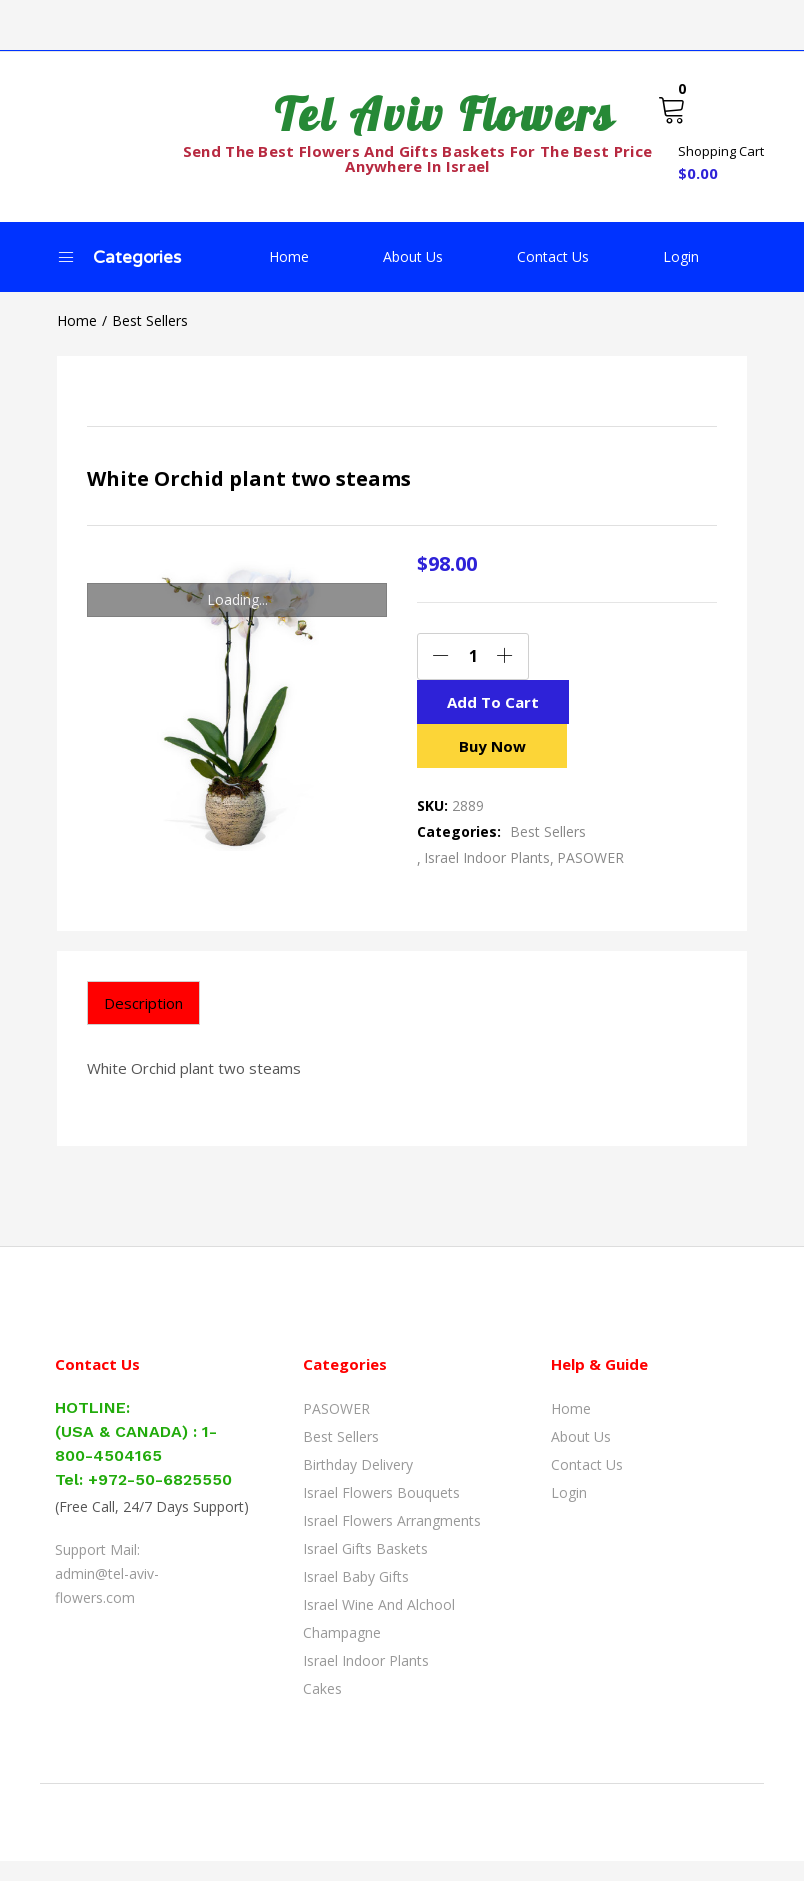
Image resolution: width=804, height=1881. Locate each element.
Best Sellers (150, 320)
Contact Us (553, 256)
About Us (413, 256)
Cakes (322, 1708)
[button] (710, 136)
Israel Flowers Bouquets (381, 1512)
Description (143, 1023)
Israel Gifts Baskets (365, 1568)
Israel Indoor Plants (487, 877)
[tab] (143, 1023)
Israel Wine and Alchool (379, 1624)
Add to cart (492, 711)
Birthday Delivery (358, 1484)
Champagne (342, 1652)
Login (681, 256)
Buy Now (492, 765)
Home (289, 256)
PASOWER (590, 877)
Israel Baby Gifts (356, 1596)
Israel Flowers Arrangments (392, 1540)
